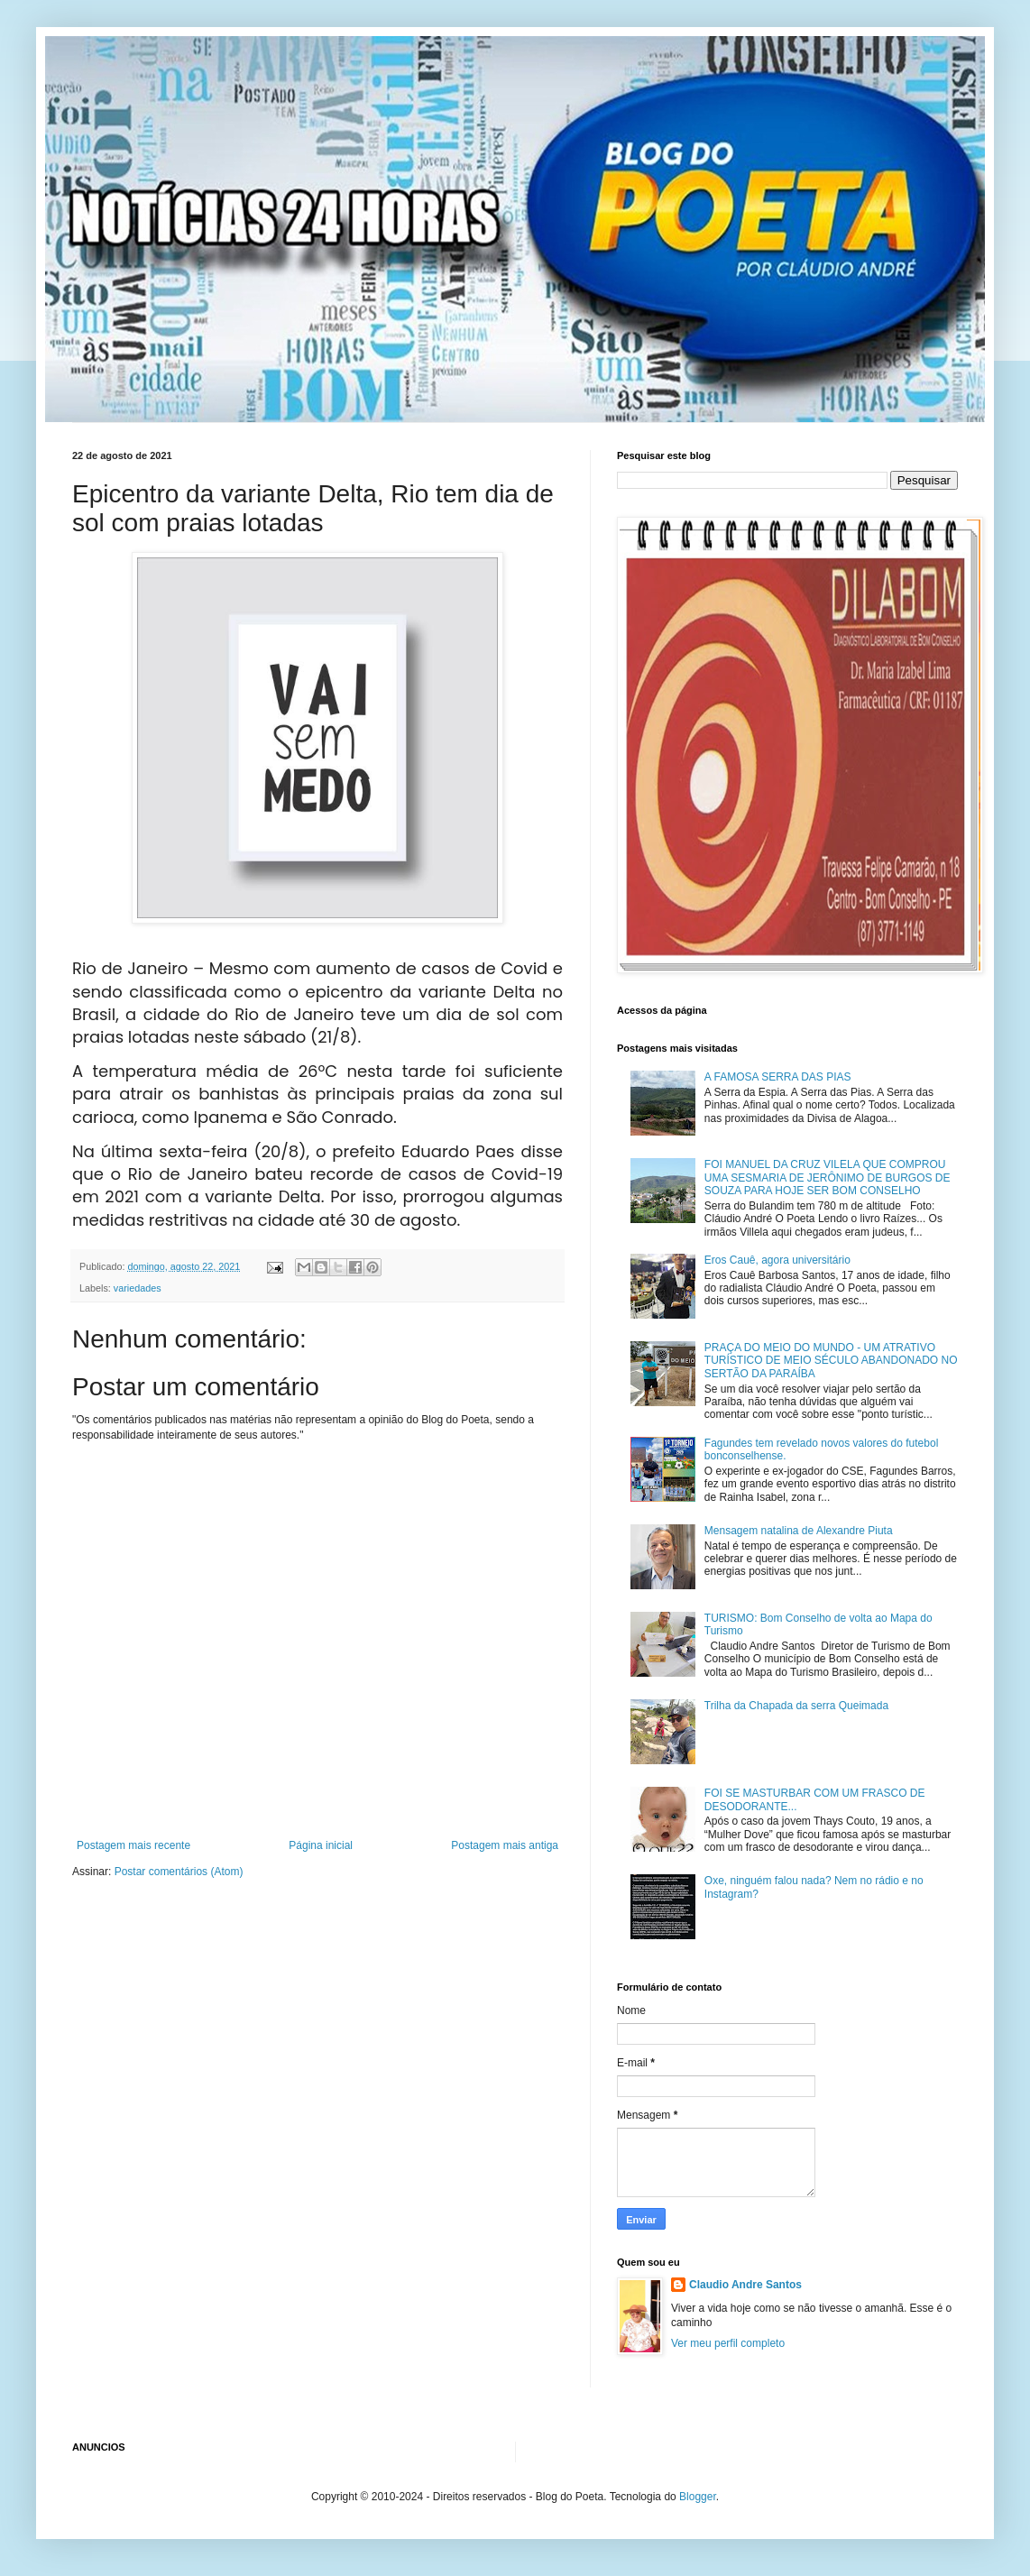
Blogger (697, 2496)
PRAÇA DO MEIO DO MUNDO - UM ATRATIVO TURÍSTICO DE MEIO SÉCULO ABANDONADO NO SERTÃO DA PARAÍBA (831, 1360)
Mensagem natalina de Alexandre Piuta (798, 1530)
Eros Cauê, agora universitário (777, 1260)
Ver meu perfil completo (728, 2343)
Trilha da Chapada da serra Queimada (796, 1705)
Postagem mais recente (133, 1845)
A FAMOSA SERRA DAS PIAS (777, 1077)
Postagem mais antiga (504, 1845)
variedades (137, 1288)
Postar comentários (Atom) (179, 1871)
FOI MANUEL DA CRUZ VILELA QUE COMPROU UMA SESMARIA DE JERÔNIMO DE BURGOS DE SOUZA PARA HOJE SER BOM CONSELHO (827, 1177)
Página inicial (321, 1845)
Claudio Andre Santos (745, 2284)
